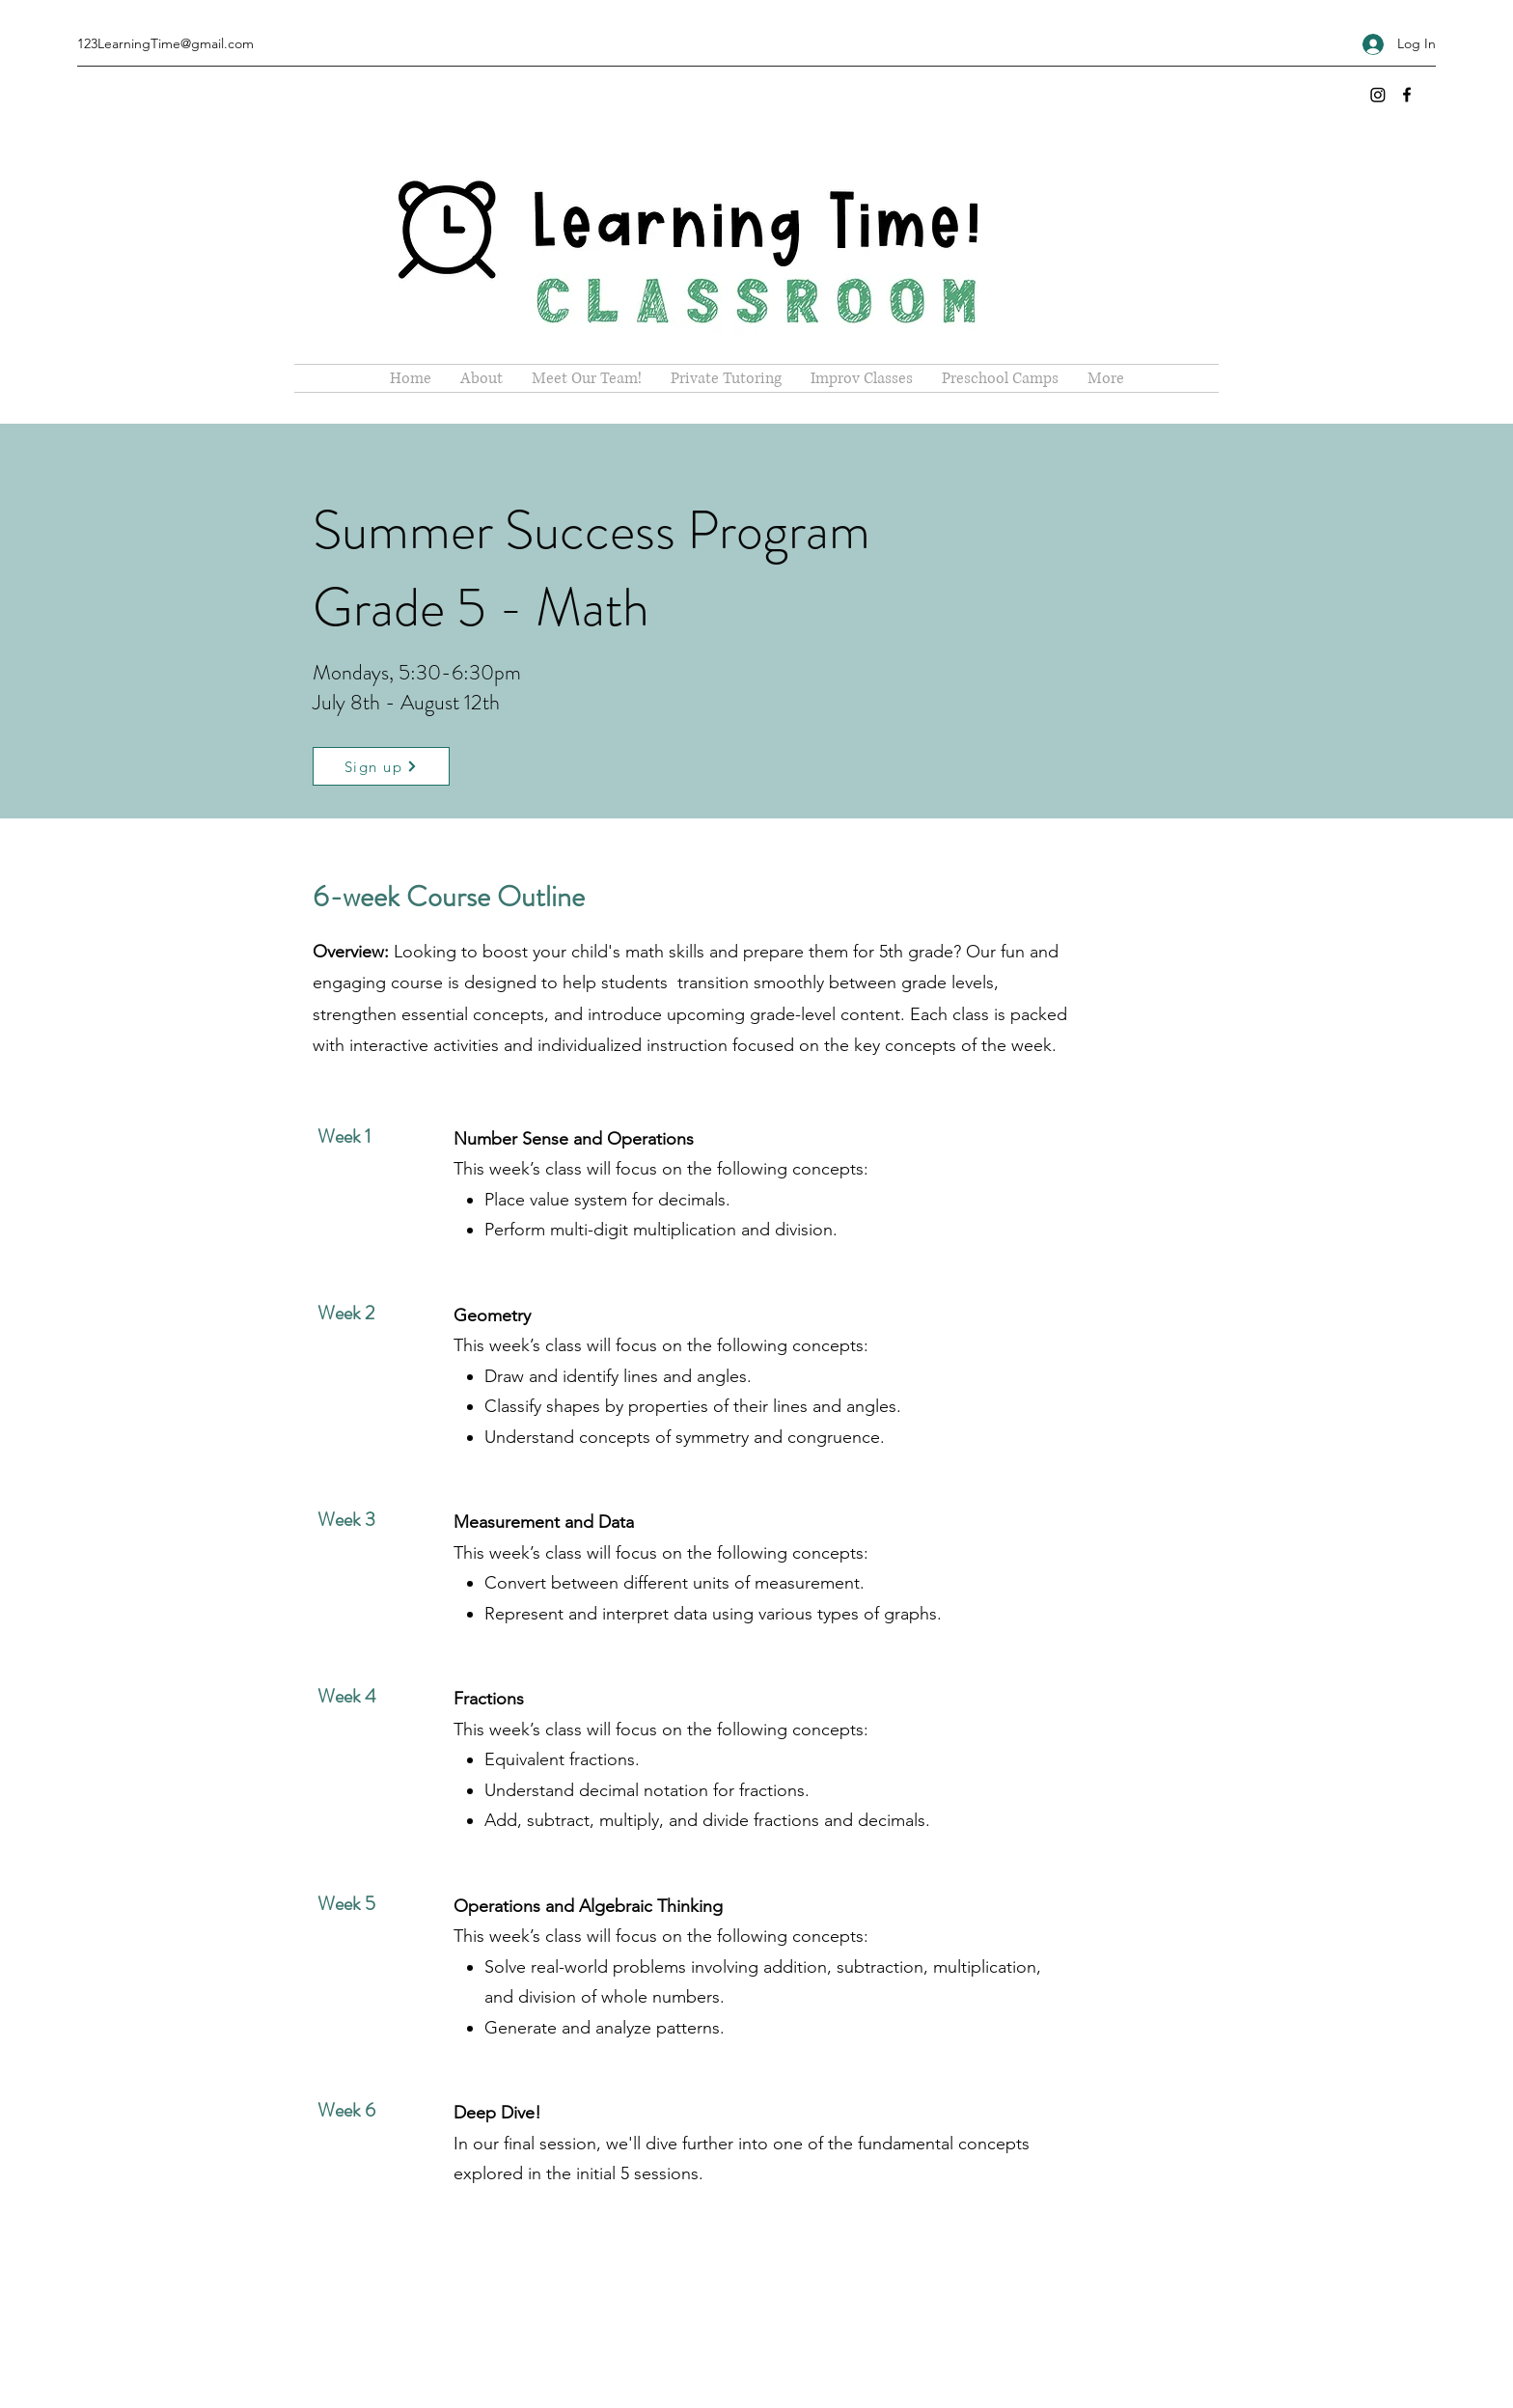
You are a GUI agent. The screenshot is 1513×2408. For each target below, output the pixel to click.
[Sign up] (381, 766)
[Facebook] (1407, 94)
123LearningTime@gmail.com (165, 43)
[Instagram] (1378, 94)
